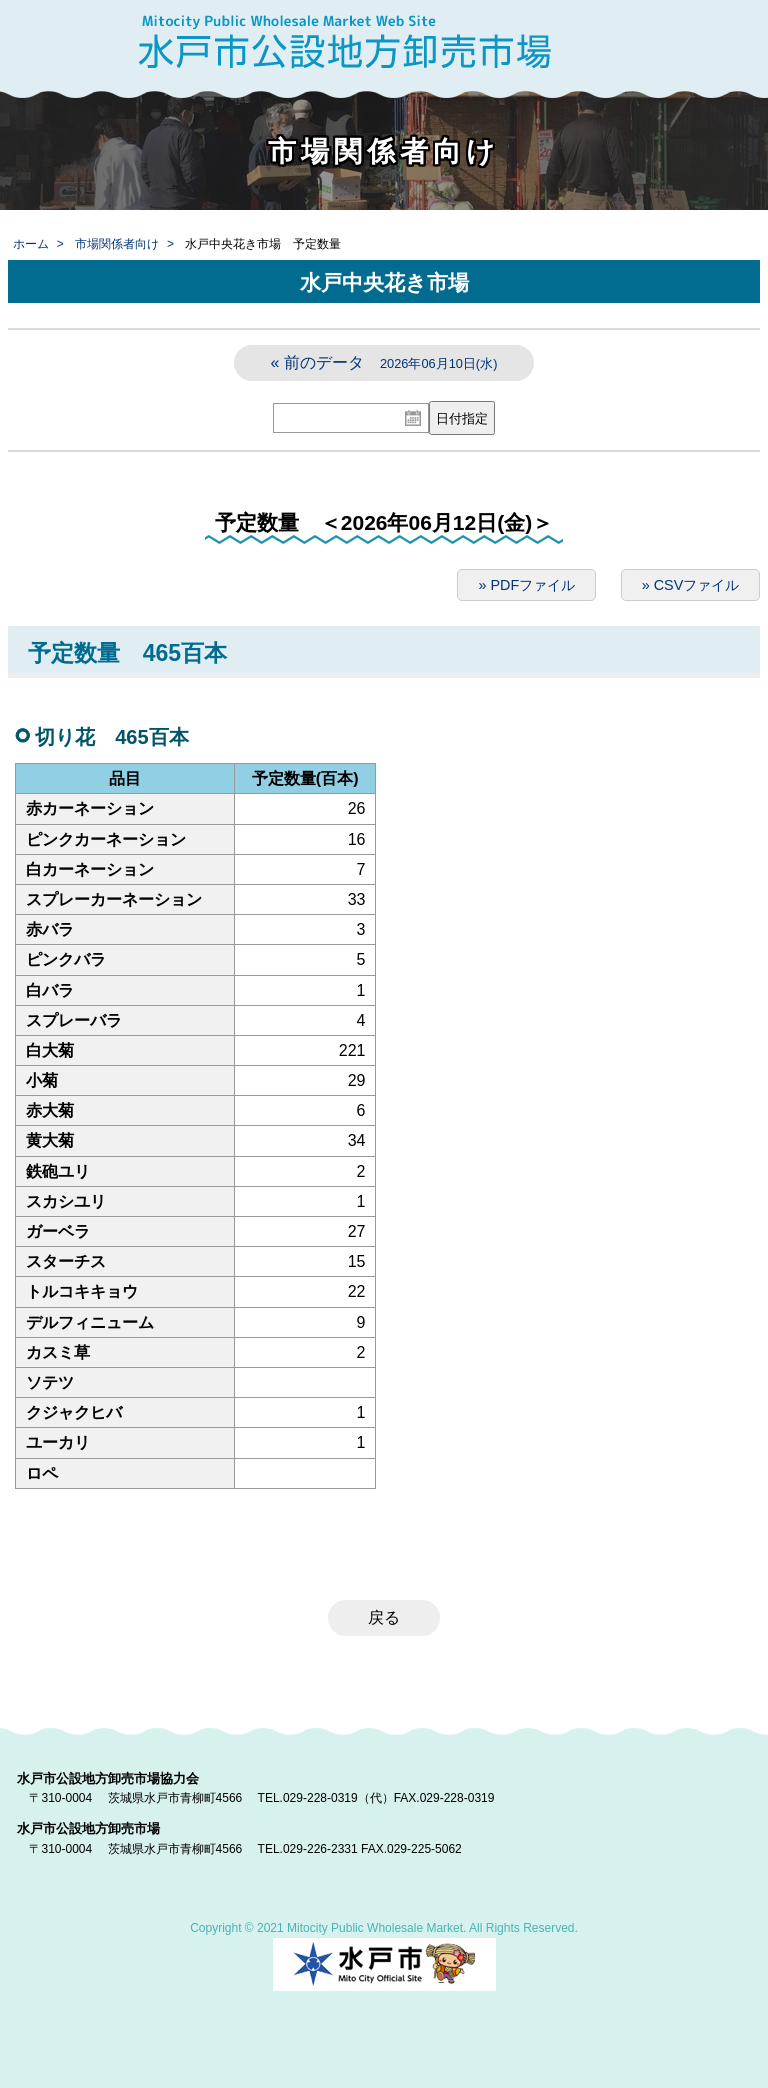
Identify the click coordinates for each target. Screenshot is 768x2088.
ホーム (31, 244)
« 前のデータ (384, 362)
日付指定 (462, 418)
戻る (384, 1617)
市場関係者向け (117, 244)
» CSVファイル (691, 585)
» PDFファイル (526, 585)
